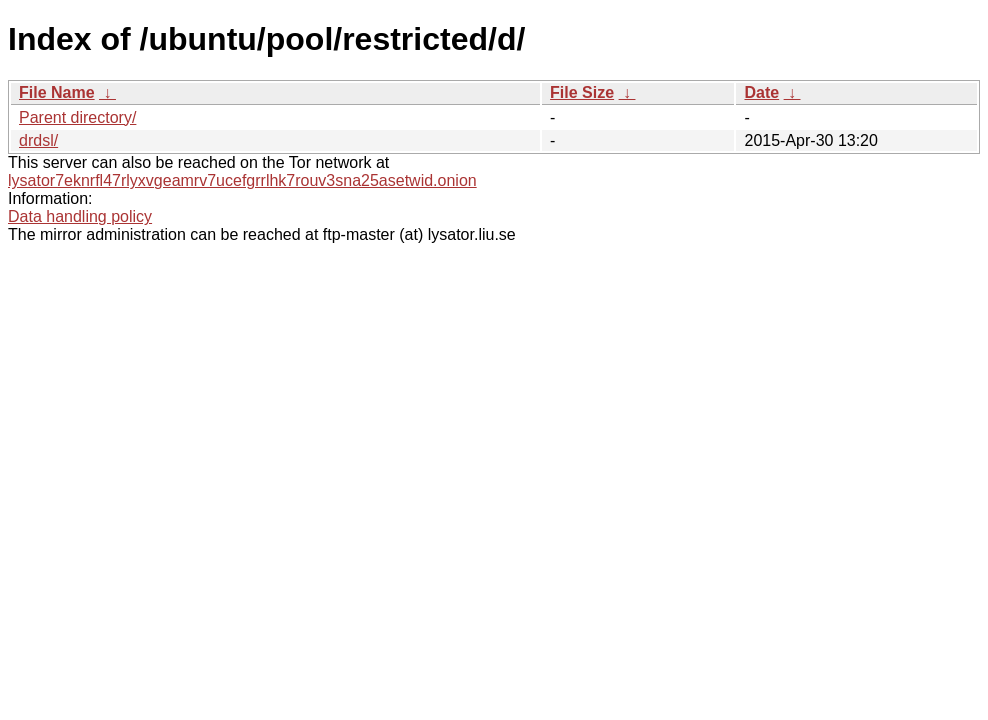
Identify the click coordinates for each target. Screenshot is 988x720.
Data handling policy (80, 216)
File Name (57, 92)
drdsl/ (38, 140)
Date (761, 92)
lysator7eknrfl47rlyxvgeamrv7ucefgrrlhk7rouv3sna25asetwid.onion (242, 180)
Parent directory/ (77, 117)
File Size (582, 92)
